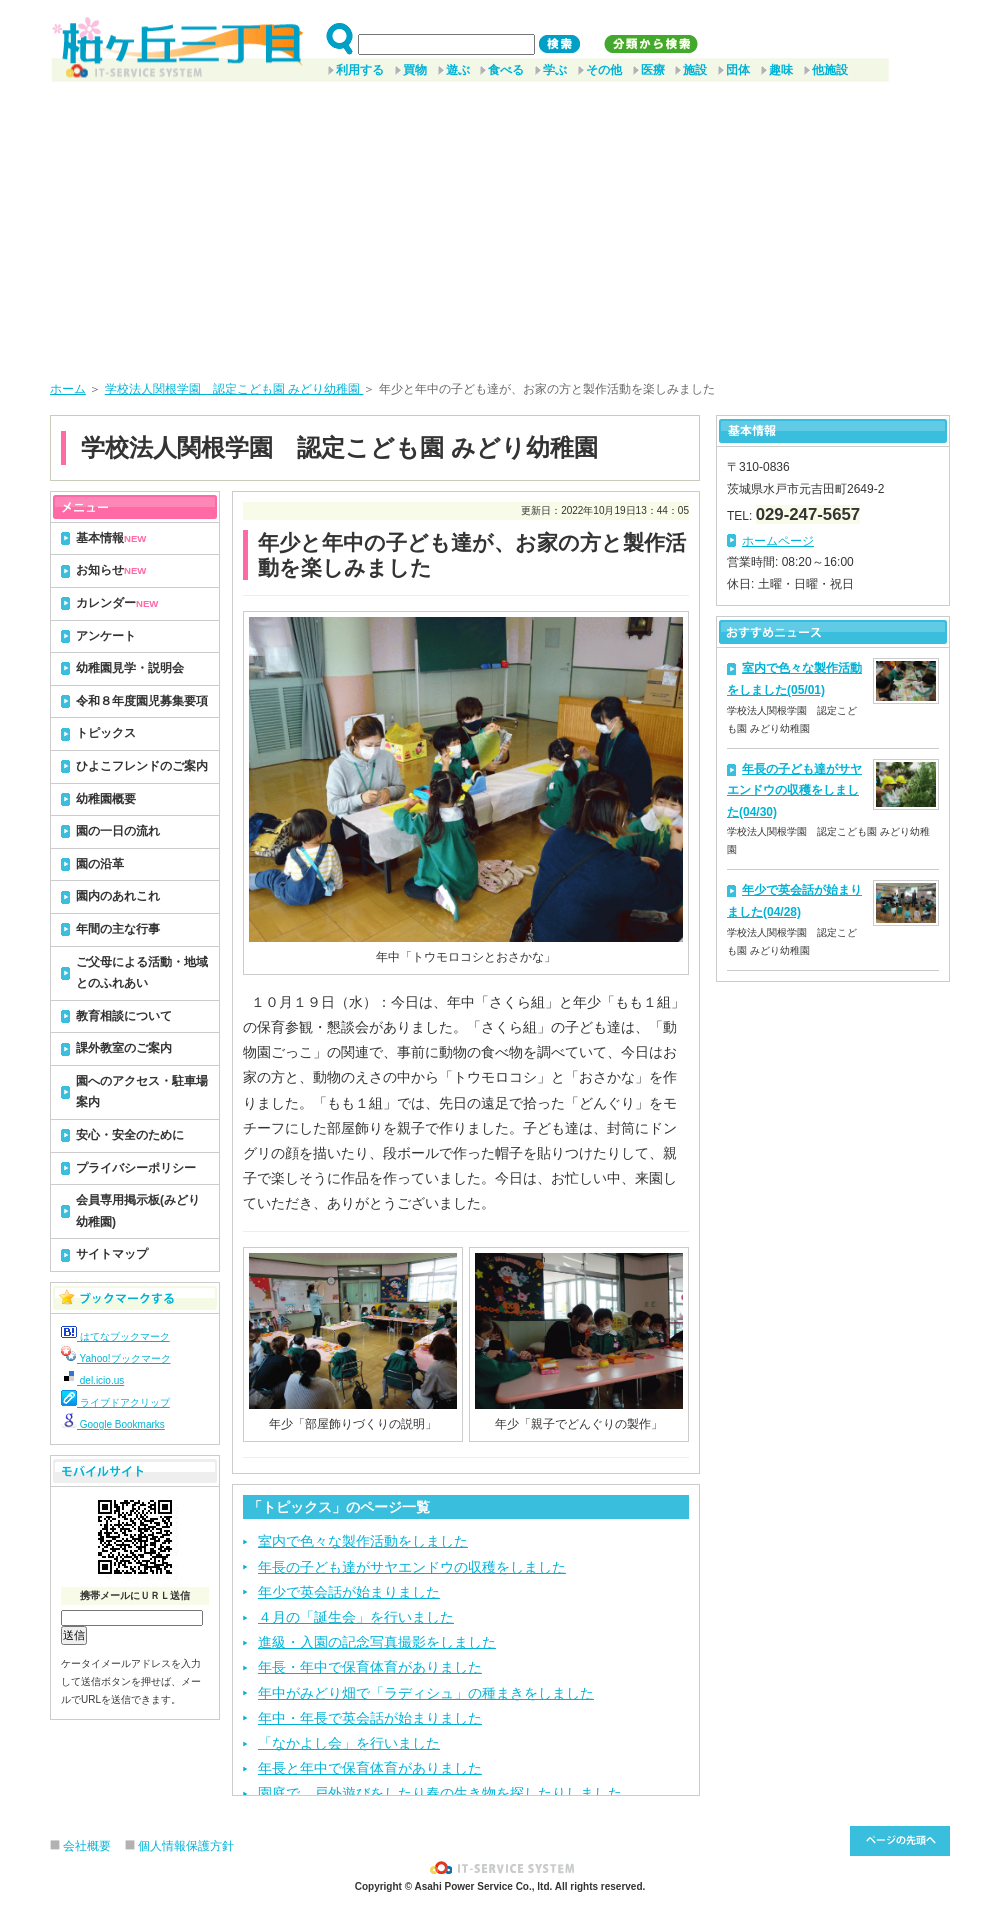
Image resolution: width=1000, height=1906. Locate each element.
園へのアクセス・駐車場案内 (142, 1092)
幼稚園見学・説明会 (130, 668)
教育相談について (124, 1016)
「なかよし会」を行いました (349, 1743)
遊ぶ (458, 70)
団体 (738, 70)
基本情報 (111, 538)
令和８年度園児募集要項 (142, 701)
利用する (360, 70)
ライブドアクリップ (115, 1402)
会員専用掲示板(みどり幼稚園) (138, 1211)
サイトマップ (112, 1254)
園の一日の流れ (118, 831)
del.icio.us (92, 1380)
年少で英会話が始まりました (349, 1592)
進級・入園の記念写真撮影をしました (377, 1642)
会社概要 (87, 1846)
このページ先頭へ (900, 1841)
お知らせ (111, 570)
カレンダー (117, 603)
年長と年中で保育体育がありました (370, 1768)
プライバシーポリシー (136, 1168)
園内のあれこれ (118, 896)
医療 (653, 70)
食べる (506, 70)
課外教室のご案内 (124, 1048)
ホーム (68, 389)
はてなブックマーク (115, 1336)
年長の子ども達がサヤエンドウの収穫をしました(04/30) (794, 790)
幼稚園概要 (106, 799)
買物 (415, 70)
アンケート (106, 636)
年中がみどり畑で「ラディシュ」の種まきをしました (426, 1693)
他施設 (830, 70)
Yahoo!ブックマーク (116, 1358)
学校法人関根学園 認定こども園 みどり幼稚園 (234, 389)
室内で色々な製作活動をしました (363, 1541)
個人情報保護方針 (186, 1846)
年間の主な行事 (118, 929)
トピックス (106, 733)
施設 (695, 70)
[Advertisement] (500, 224)
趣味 (781, 70)
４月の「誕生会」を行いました (356, 1617)
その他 (604, 70)
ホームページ (778, 541)
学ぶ (555, 70)
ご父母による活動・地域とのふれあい (142, 973)
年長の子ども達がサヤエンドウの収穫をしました (412, 1567)
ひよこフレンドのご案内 (142, 766)
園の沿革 (100, 864)
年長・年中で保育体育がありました (370, 1667)
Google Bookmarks (113, 1424)
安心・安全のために (130, 1135)
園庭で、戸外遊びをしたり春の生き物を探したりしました (440, 1793)
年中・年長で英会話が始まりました (370, 1718)
